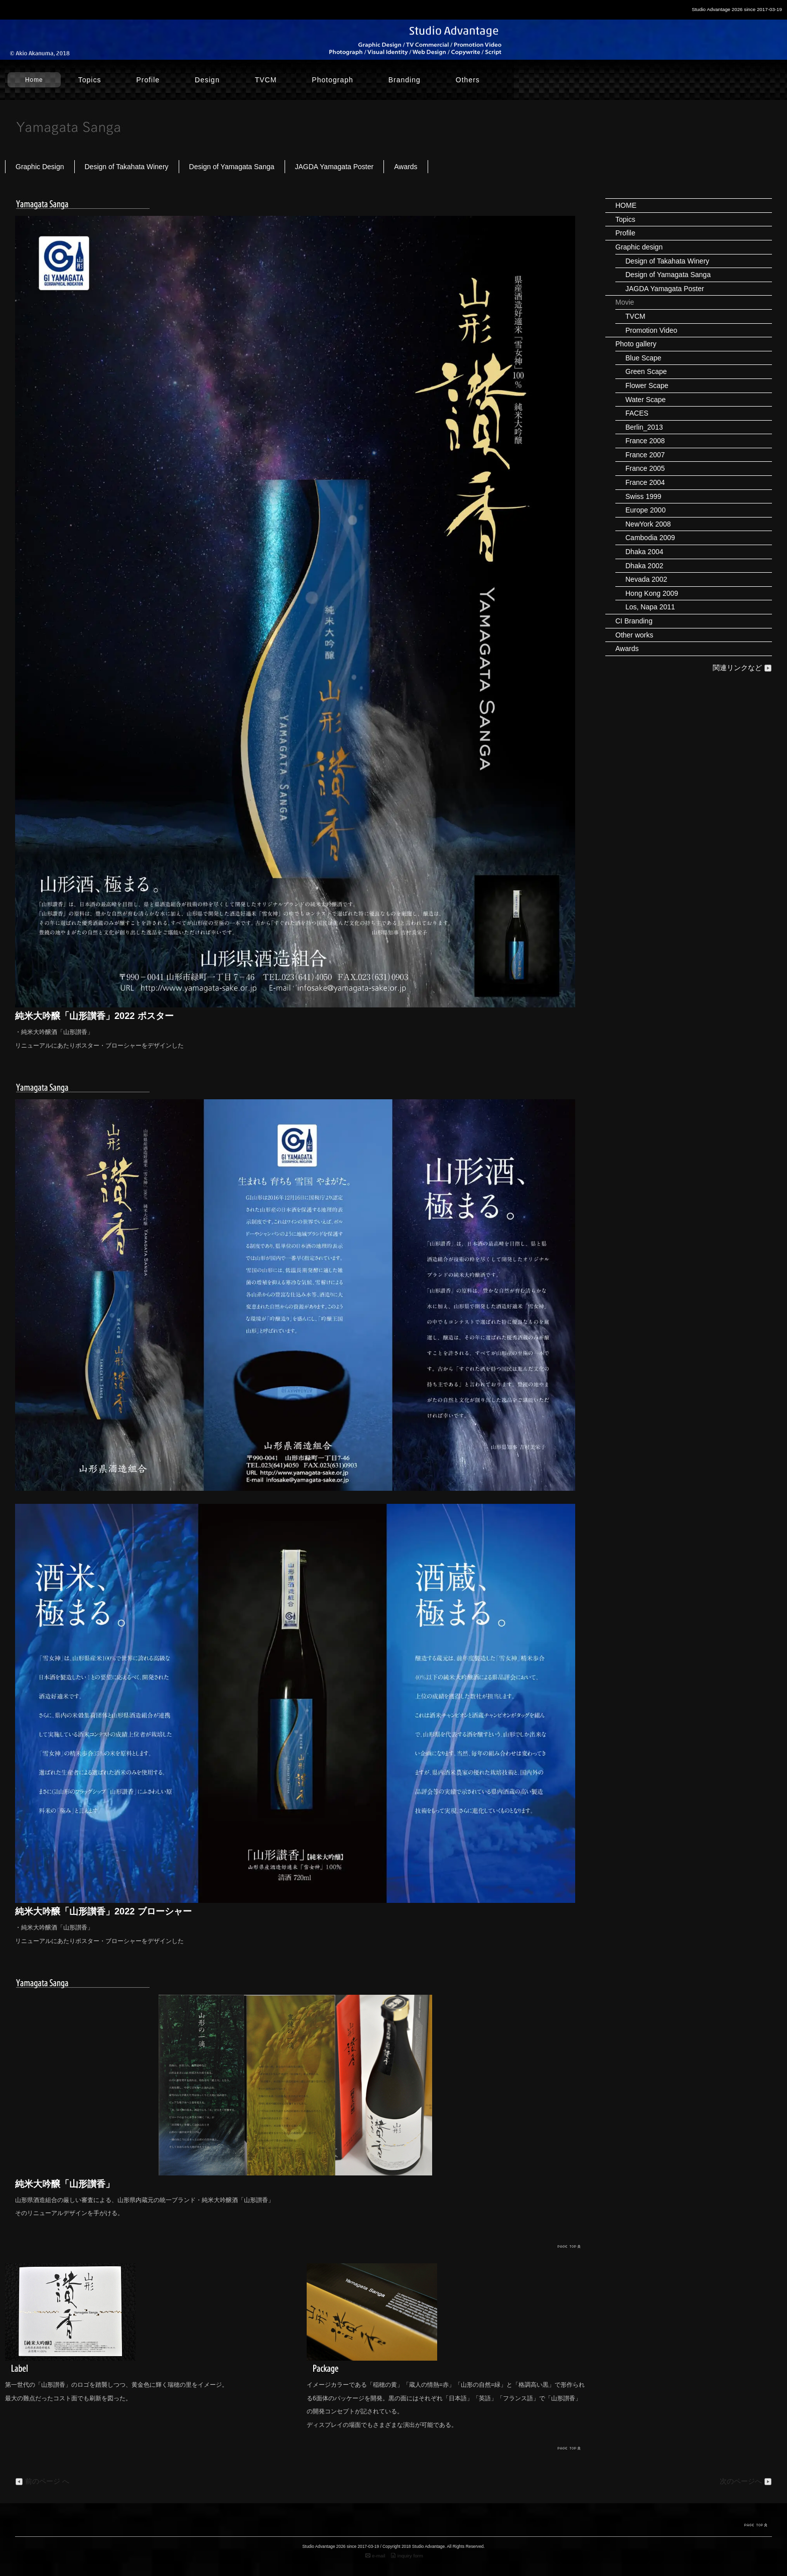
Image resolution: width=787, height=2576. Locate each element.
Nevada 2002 (646, 579)
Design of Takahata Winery (127, 167)
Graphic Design (40, 167)
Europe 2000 (645, 510)
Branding (404, 80)
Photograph (332, 80)
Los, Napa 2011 (650, 607)
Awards (405, 167)
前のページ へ (42, 2482)
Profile (148, 80)
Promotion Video (651, 330)
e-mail (375, 2555)
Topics (89, 80)
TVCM (266, 80)
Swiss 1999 (643, 496)
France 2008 (645, 441)
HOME (625, 205)
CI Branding (633, 621)
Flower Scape (647, 385)
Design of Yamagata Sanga (232, 167)
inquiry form (407, 2555)
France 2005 (645, 468)
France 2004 (645, 482)
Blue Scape (643, 358)
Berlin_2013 (644, 427)
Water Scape (645, 400)
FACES (636, 413)
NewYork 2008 (648, 524)
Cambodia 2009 (650, 538)
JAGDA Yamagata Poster (334, 167)
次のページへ (746, 2482)
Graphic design (639, 247)
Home (34, 79)
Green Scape (646, 371)
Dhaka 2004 (644, 552)
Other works (634, 635)
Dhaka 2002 (644, 566)
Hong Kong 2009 (651, 593)
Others (468, 80)
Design (207, 80)
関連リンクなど (742, 668)
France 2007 (645, 455)
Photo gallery (636, 344)
